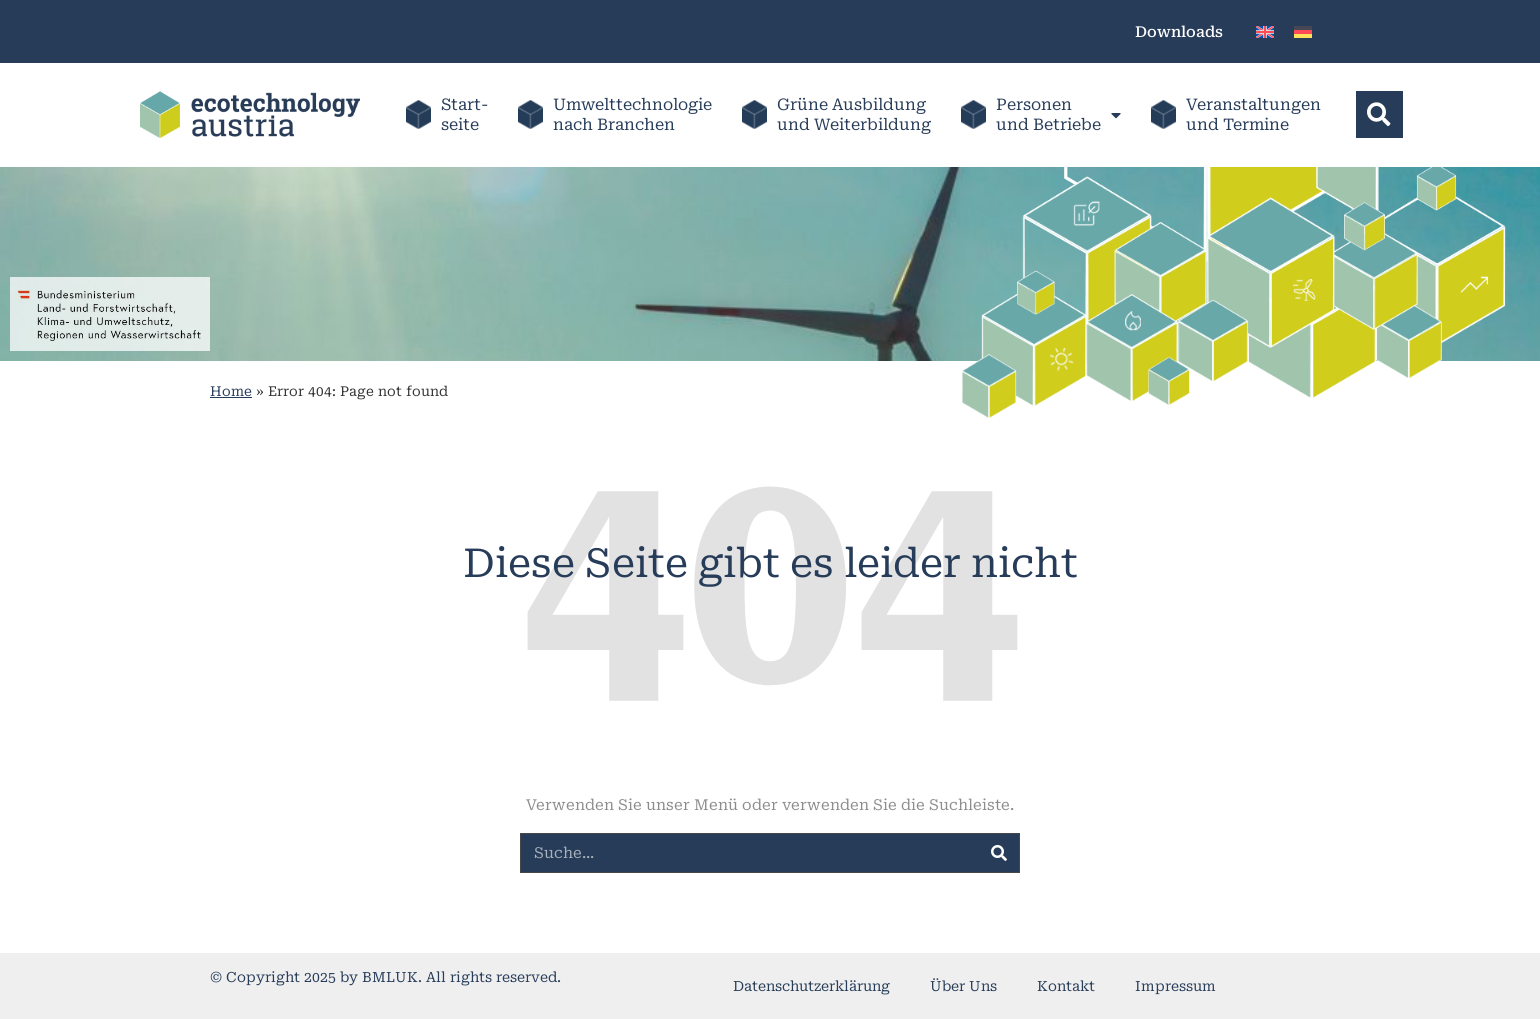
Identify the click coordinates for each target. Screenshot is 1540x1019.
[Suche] (999, 853)
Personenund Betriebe (1057, 114)
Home (231, 391)
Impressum (1175, 986)
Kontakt (1066, 986)
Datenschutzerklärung (811, 986)
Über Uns (963, 986)
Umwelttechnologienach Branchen (632, 114)
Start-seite (464, 114)
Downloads (1179, 32)
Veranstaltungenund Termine (1252, 114)
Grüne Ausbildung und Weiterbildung (853, 114)
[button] (1378, 114)
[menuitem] (1265, 31)
